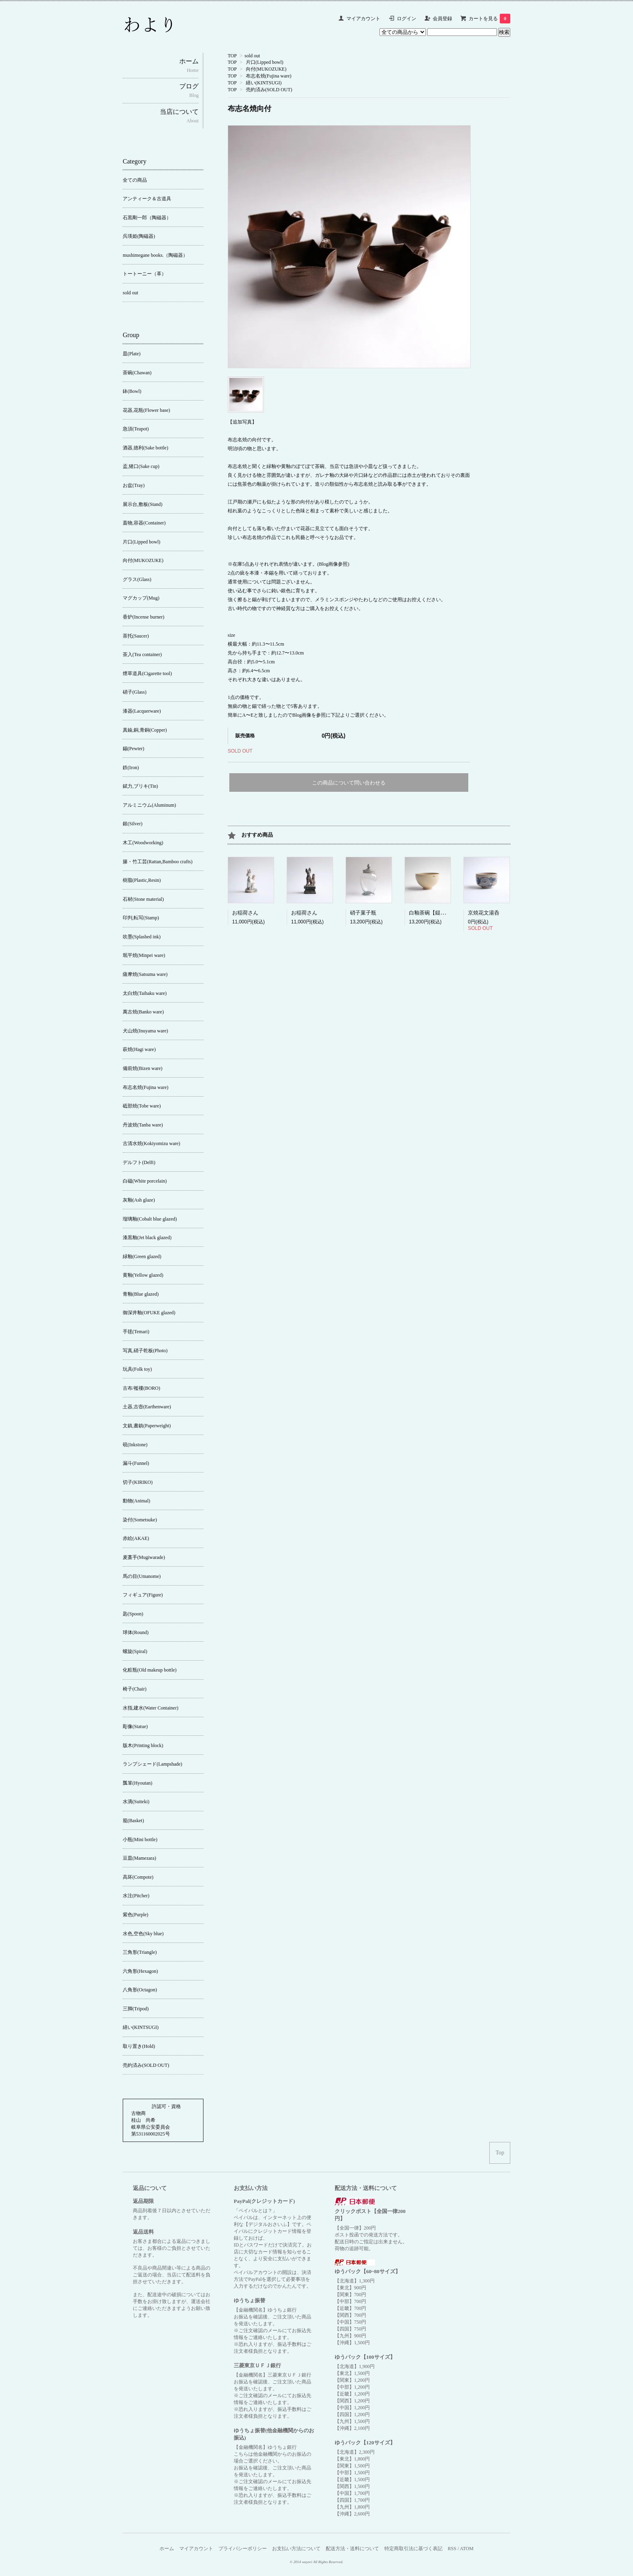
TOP (232, 56)
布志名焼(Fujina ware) (268, 76)
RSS (452, 2548)
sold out (252, 56)
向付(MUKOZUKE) (266, 69)
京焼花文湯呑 (483, 913)
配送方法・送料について (352, 2548)
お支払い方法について (296, 2548)
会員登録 (442, 18)
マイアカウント (363, 18)
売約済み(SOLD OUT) (269, 89)
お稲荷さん (245, 913)
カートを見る (489, 18)
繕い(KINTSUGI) (264, 83)
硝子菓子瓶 (363, 913)
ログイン (406, 18)
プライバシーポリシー (242, 2548)
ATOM (467, 2548)
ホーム (166, 2548)
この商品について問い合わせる (349, 783)
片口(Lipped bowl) (264, 62)
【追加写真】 (242, 422)
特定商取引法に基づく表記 (413, 2548)
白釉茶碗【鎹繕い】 (432, 913)
